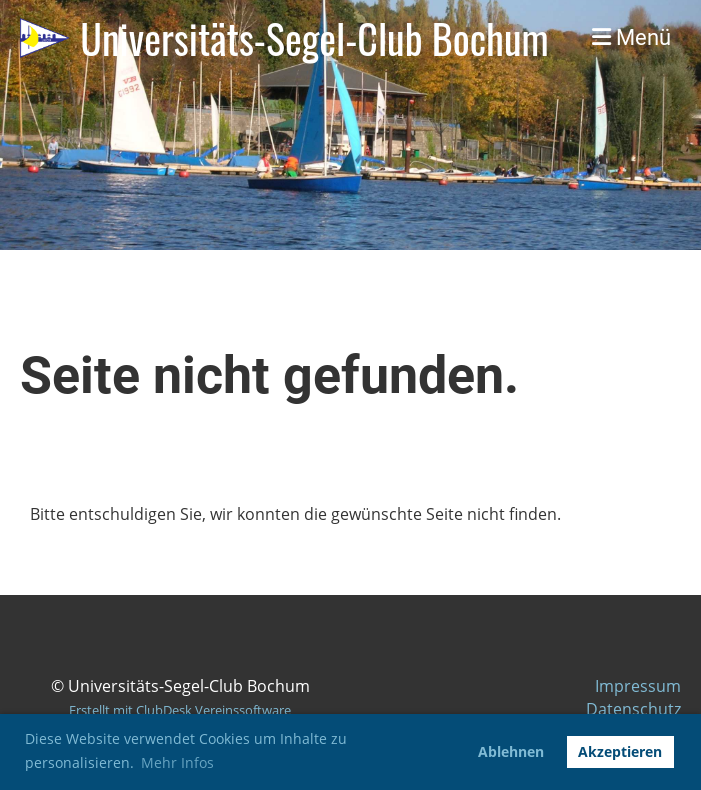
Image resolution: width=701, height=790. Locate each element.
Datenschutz (633, 709)
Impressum (638, 686)
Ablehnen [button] (511, 751)
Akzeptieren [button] (620, 751)
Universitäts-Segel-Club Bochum (314, 38)
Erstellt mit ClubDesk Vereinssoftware (180, 710)
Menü (631, 37)
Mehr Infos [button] (177, 762)
